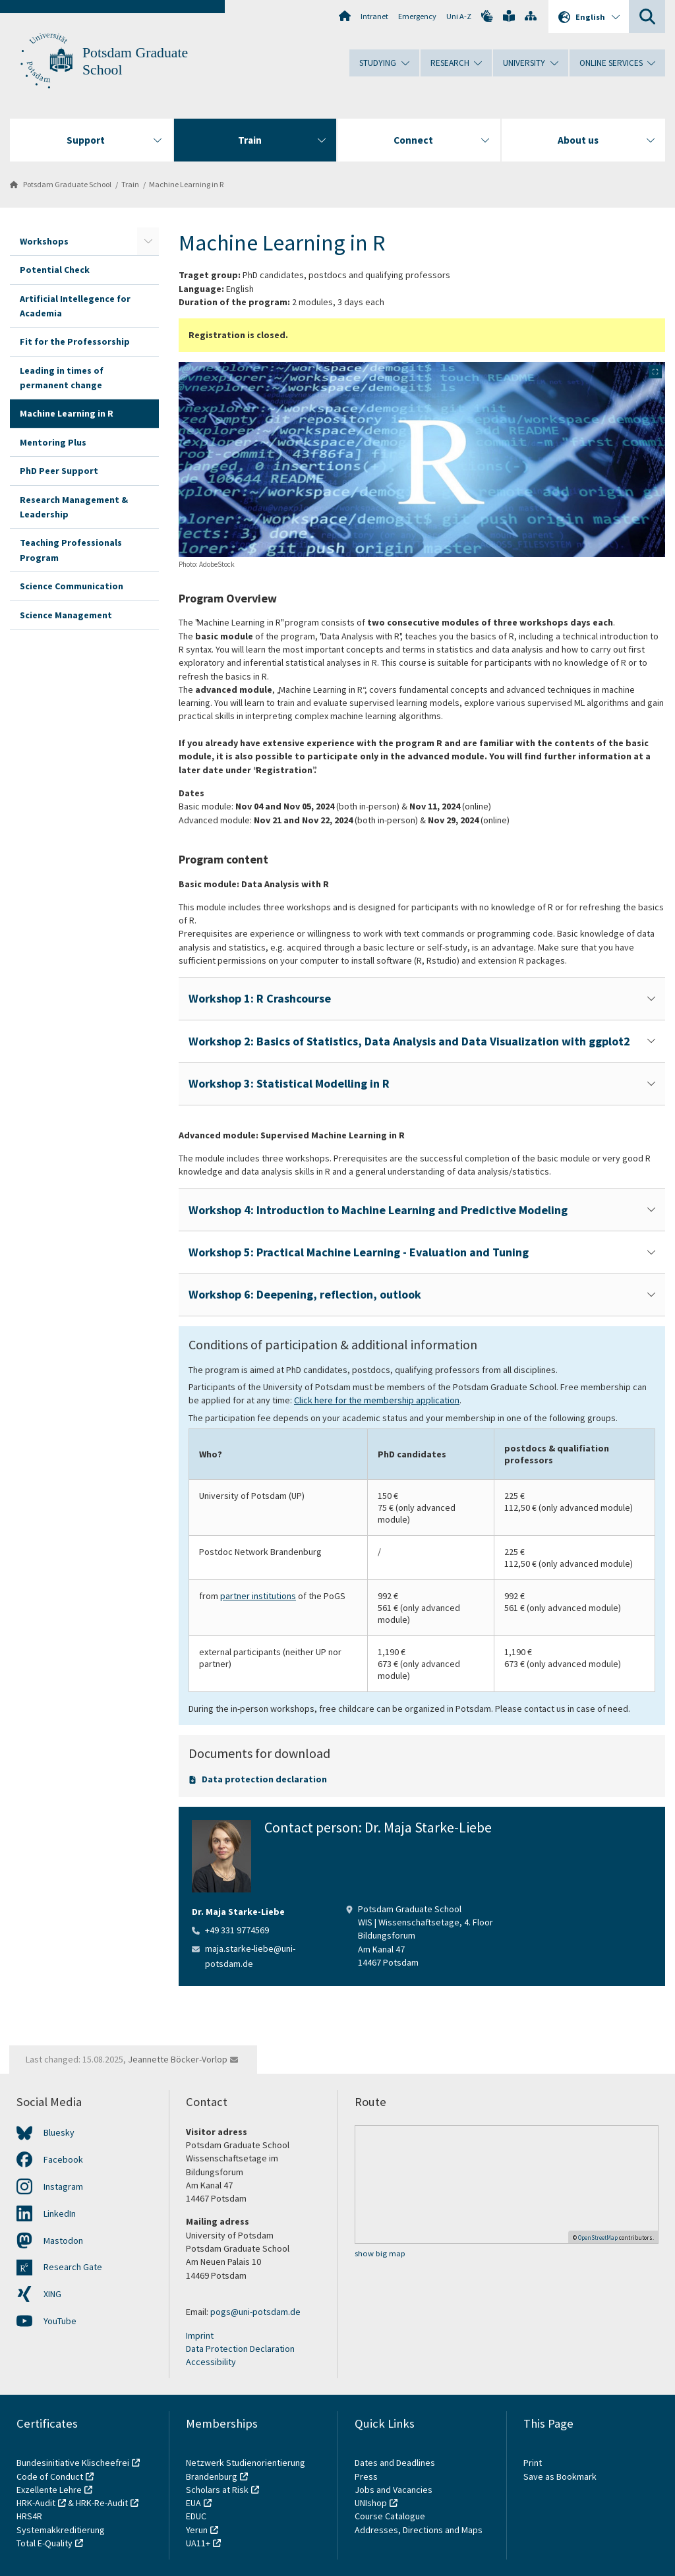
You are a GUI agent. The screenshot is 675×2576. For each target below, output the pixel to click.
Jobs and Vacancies (393, 2490)
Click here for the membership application (376, 1400)
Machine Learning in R (186, 184)
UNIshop (371, 2503)
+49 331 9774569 (237, 1930)
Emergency (417, 16)
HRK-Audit (35, 2503)
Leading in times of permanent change (61, 378)
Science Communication (71, 586)
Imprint (200, 2335)
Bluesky (59, 2132)
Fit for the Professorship (75, 341)
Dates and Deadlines (395, 2463)
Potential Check (55, 270)
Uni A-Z (458, 16)
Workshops (44, 241)
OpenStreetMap (598, 2237)
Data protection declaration (264, 1779)
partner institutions (258, 1596)
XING (52, 2294)
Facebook (63, 2159)
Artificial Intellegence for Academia (75, 306)
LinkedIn (60, 2213)
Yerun (197, 2530)
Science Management (66, 615)
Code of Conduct (49, 2476)
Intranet (374, 16)
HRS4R (29, 2516)
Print (532, 2463)
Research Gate (73, 2267)
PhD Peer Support (59, 471)
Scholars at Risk (217, 2490)
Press (366, 2476)
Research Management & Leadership (74, 507)
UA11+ (198, 2543)
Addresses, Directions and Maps (419, 2530)
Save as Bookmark (560, 2476)
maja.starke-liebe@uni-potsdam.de (250, 1956)
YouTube (60, 2321)
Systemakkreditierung (60, 2530)
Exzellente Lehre (49, 2490)
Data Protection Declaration (240, 2349)
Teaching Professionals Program (71, 550)
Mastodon (63, 2240)
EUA (193, 2503)
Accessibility (211, 2362)
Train (130, 184)
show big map (380, 2253)
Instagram (63, 2186)
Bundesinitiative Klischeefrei (72, 2463)
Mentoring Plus (53, 442)
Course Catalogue (390, 2516)
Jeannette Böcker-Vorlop (177, 2059)
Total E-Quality (44, 2543)
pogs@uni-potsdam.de (255, 2312)
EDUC (196, 2516)
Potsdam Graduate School (67, 184)
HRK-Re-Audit (102, 2503)
